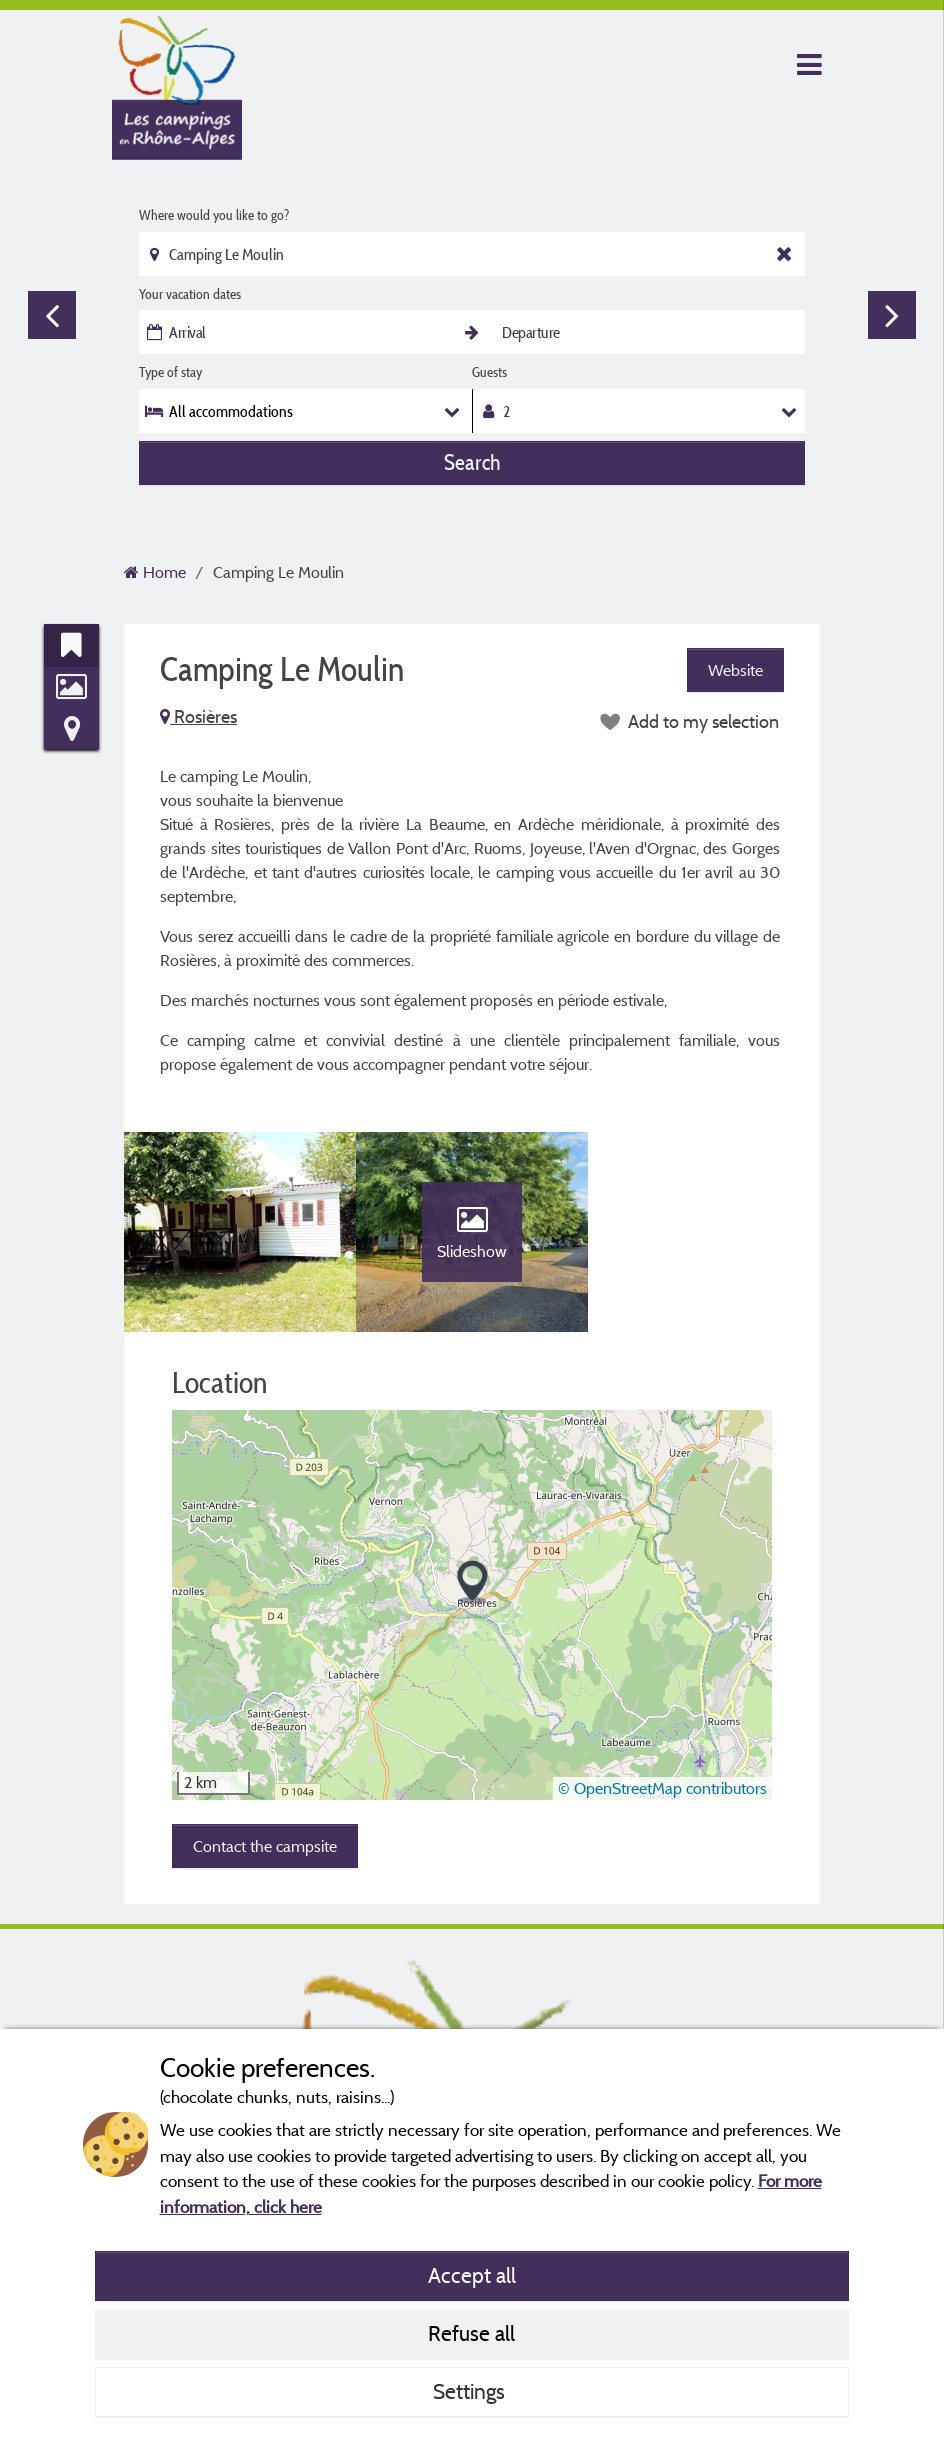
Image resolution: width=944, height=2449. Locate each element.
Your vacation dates (190, 294)
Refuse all (471, 2333)
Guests (489, 372)
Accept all (472, 2275)
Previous (52, 315)
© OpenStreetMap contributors (662, 1788)
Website (735, 670)
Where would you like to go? (214, 215)
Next (892, 315)
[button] (472, 1582)
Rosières (198, 716)
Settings (471, 2391)
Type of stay (170, 372)
